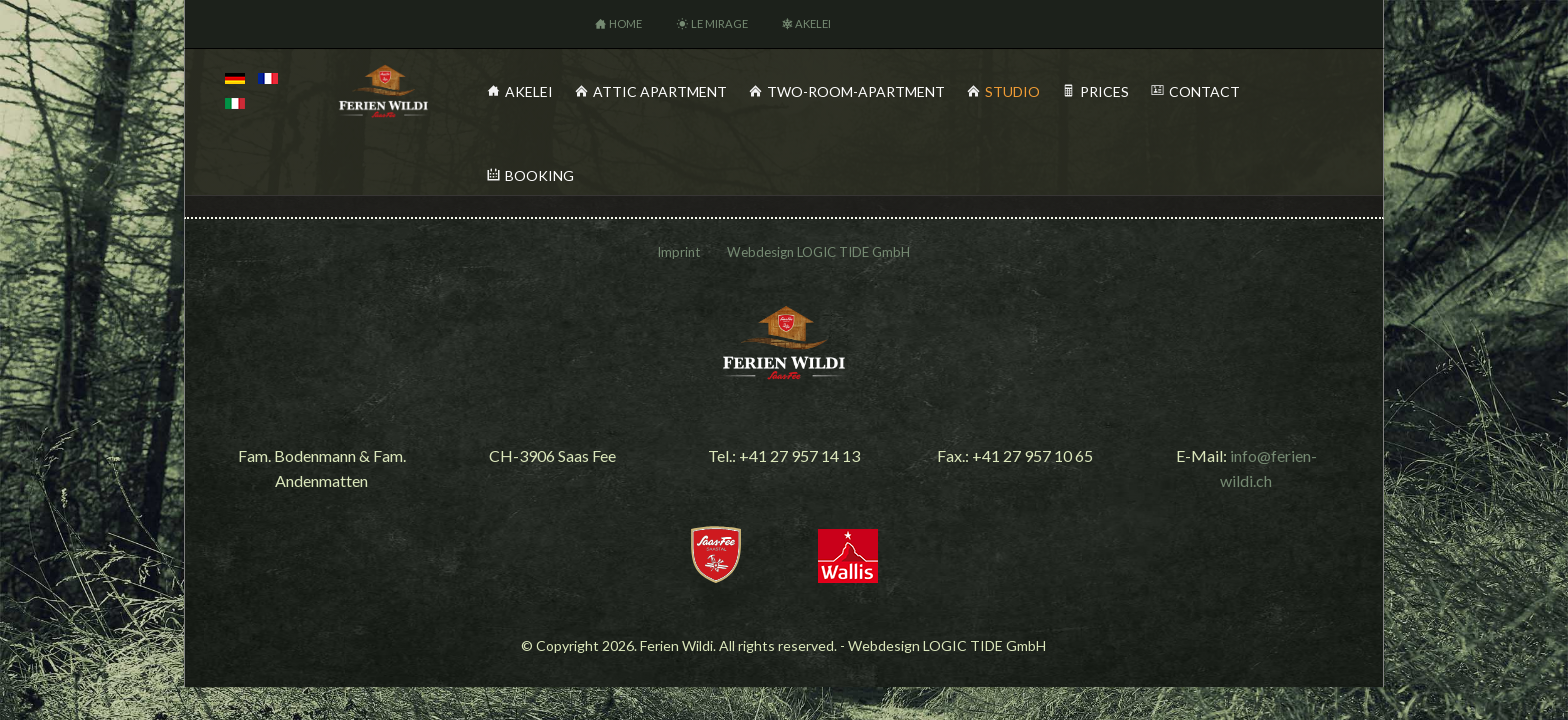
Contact (1204, 91)
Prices (1104, 91)
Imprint (678, 252)
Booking (539, 175)
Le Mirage (719, 23)
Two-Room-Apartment (856, 91)
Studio (1012, 91)
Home (625, 23)
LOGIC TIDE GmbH (853, 252)
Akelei (813, 23)
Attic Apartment (660, 91)
